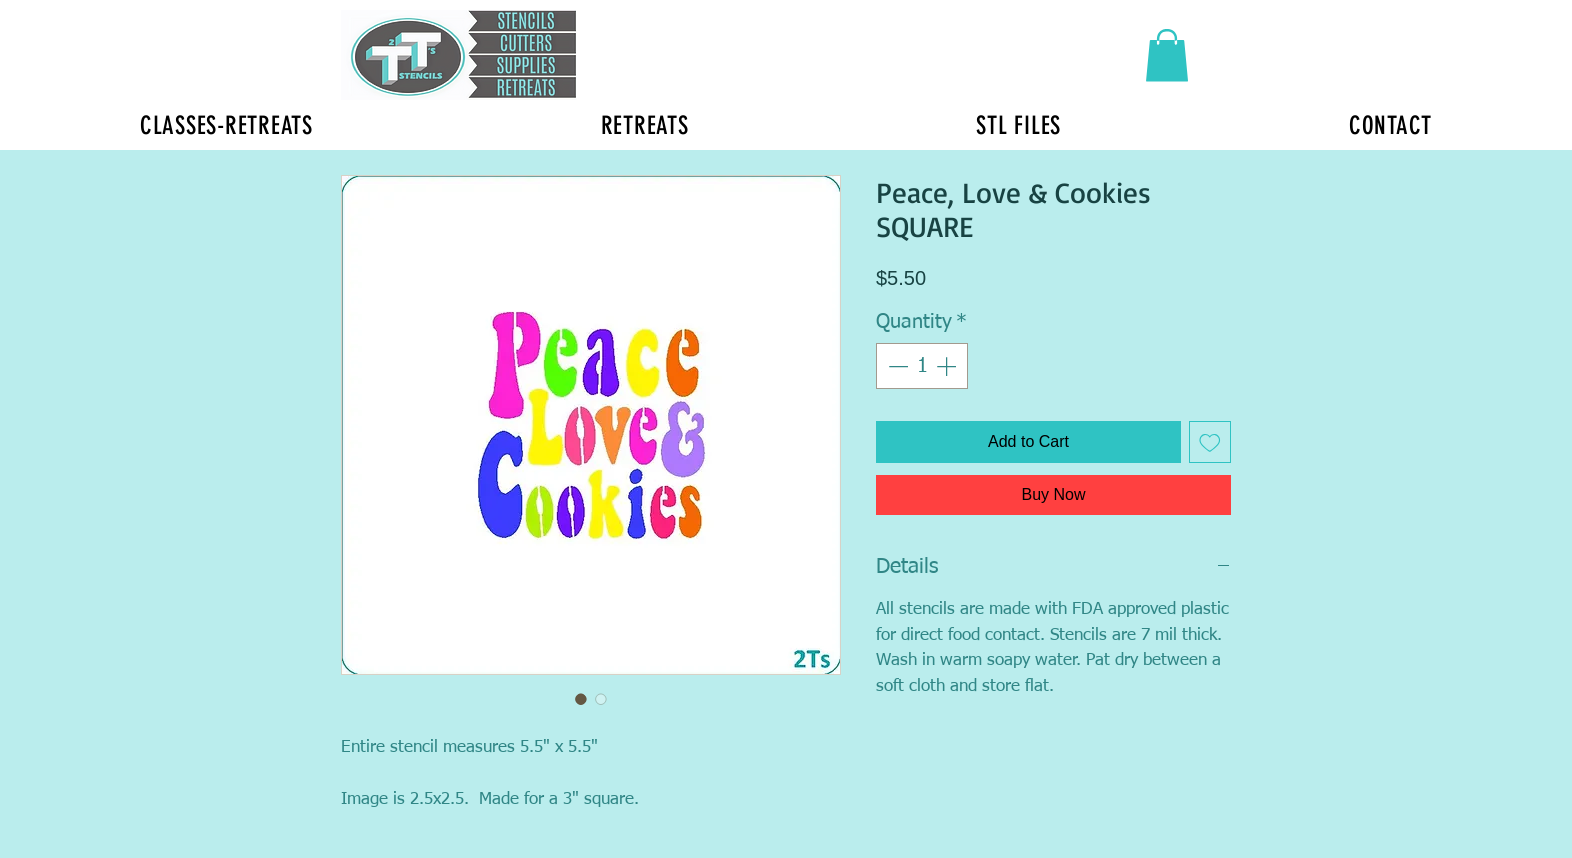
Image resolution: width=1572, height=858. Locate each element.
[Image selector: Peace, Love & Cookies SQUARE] (581, 699)
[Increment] (948, 366)
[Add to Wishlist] (1210, 442)
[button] (1167, 55)
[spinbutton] (922, 366)
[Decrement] (896, 366)
